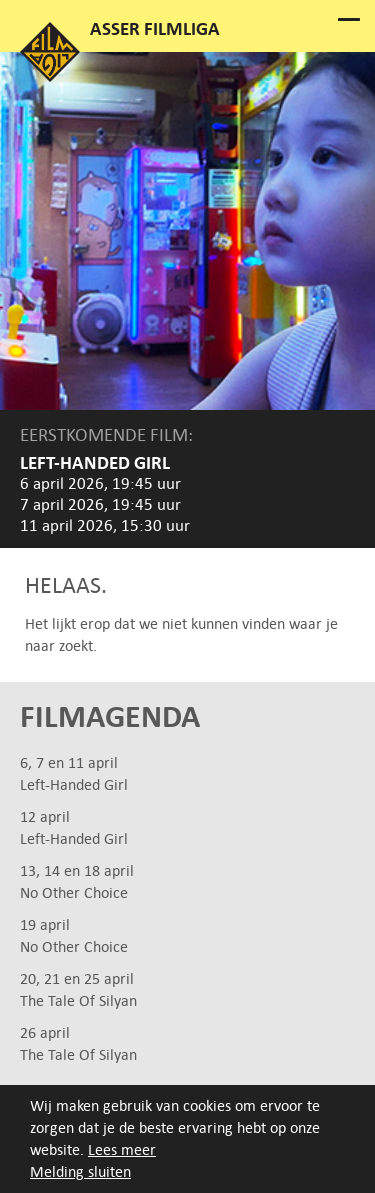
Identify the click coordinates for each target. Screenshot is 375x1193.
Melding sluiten (80, 1171)
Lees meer (122, 1149)
